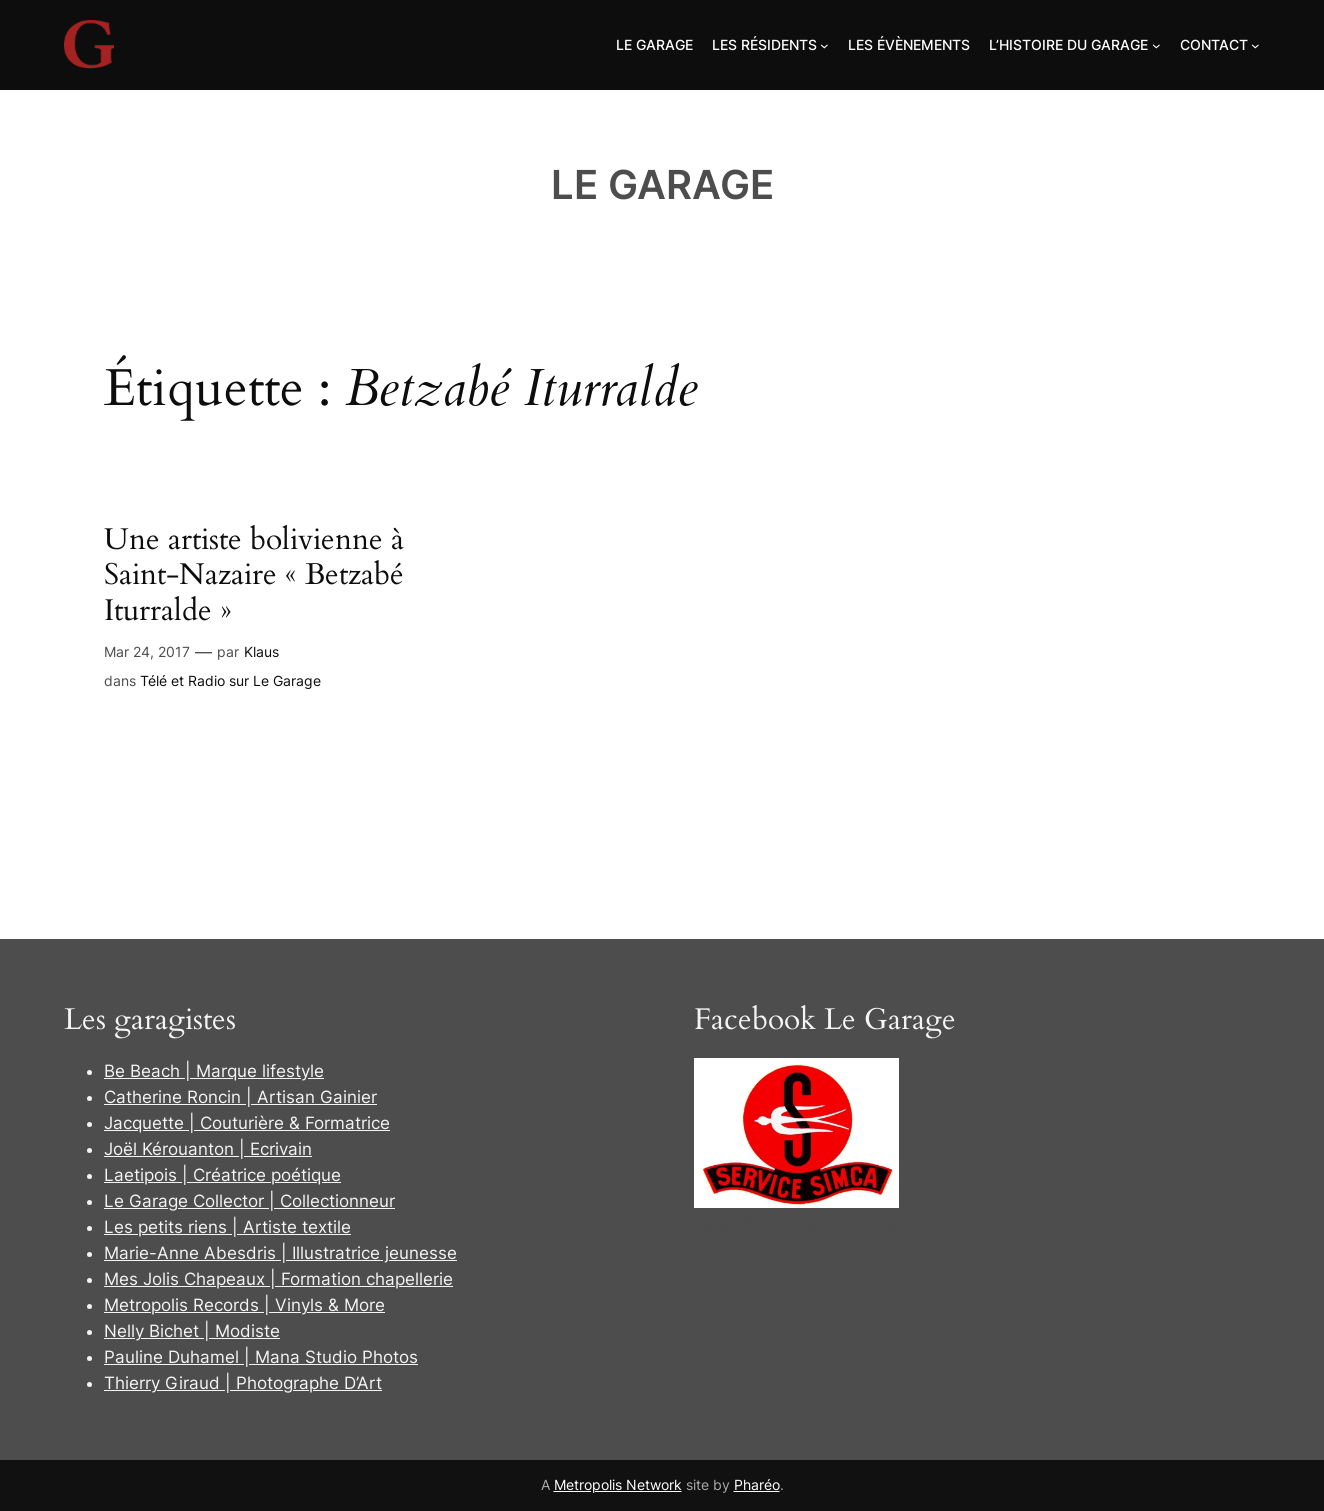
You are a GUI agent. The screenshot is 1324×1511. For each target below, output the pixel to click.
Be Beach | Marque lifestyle (214, 1071)
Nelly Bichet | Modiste (192, 1331)
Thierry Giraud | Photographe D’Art (243, 1383)
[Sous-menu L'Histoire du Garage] (1156, 45)
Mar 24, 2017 (147, 651)
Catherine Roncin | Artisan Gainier (240, 1097)
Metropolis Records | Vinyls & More (244, 1305)
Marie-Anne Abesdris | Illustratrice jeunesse (280, 1253)
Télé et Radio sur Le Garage (230, 680)
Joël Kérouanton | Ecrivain (208, 1149)
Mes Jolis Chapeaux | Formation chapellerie (278, 1279)
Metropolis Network (618, 1484)
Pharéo (757, 1484)
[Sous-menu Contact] (1255, 45)
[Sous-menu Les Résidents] (824, 45)
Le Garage (662, 184)
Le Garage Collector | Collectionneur (249, 1201)
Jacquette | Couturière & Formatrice (247, 1123)
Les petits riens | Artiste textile (227, 1227)
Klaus (261, 651)
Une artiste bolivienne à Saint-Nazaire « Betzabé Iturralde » (254, 576)
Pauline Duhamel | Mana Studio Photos (261, 1357)
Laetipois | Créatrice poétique (222, 1175)
